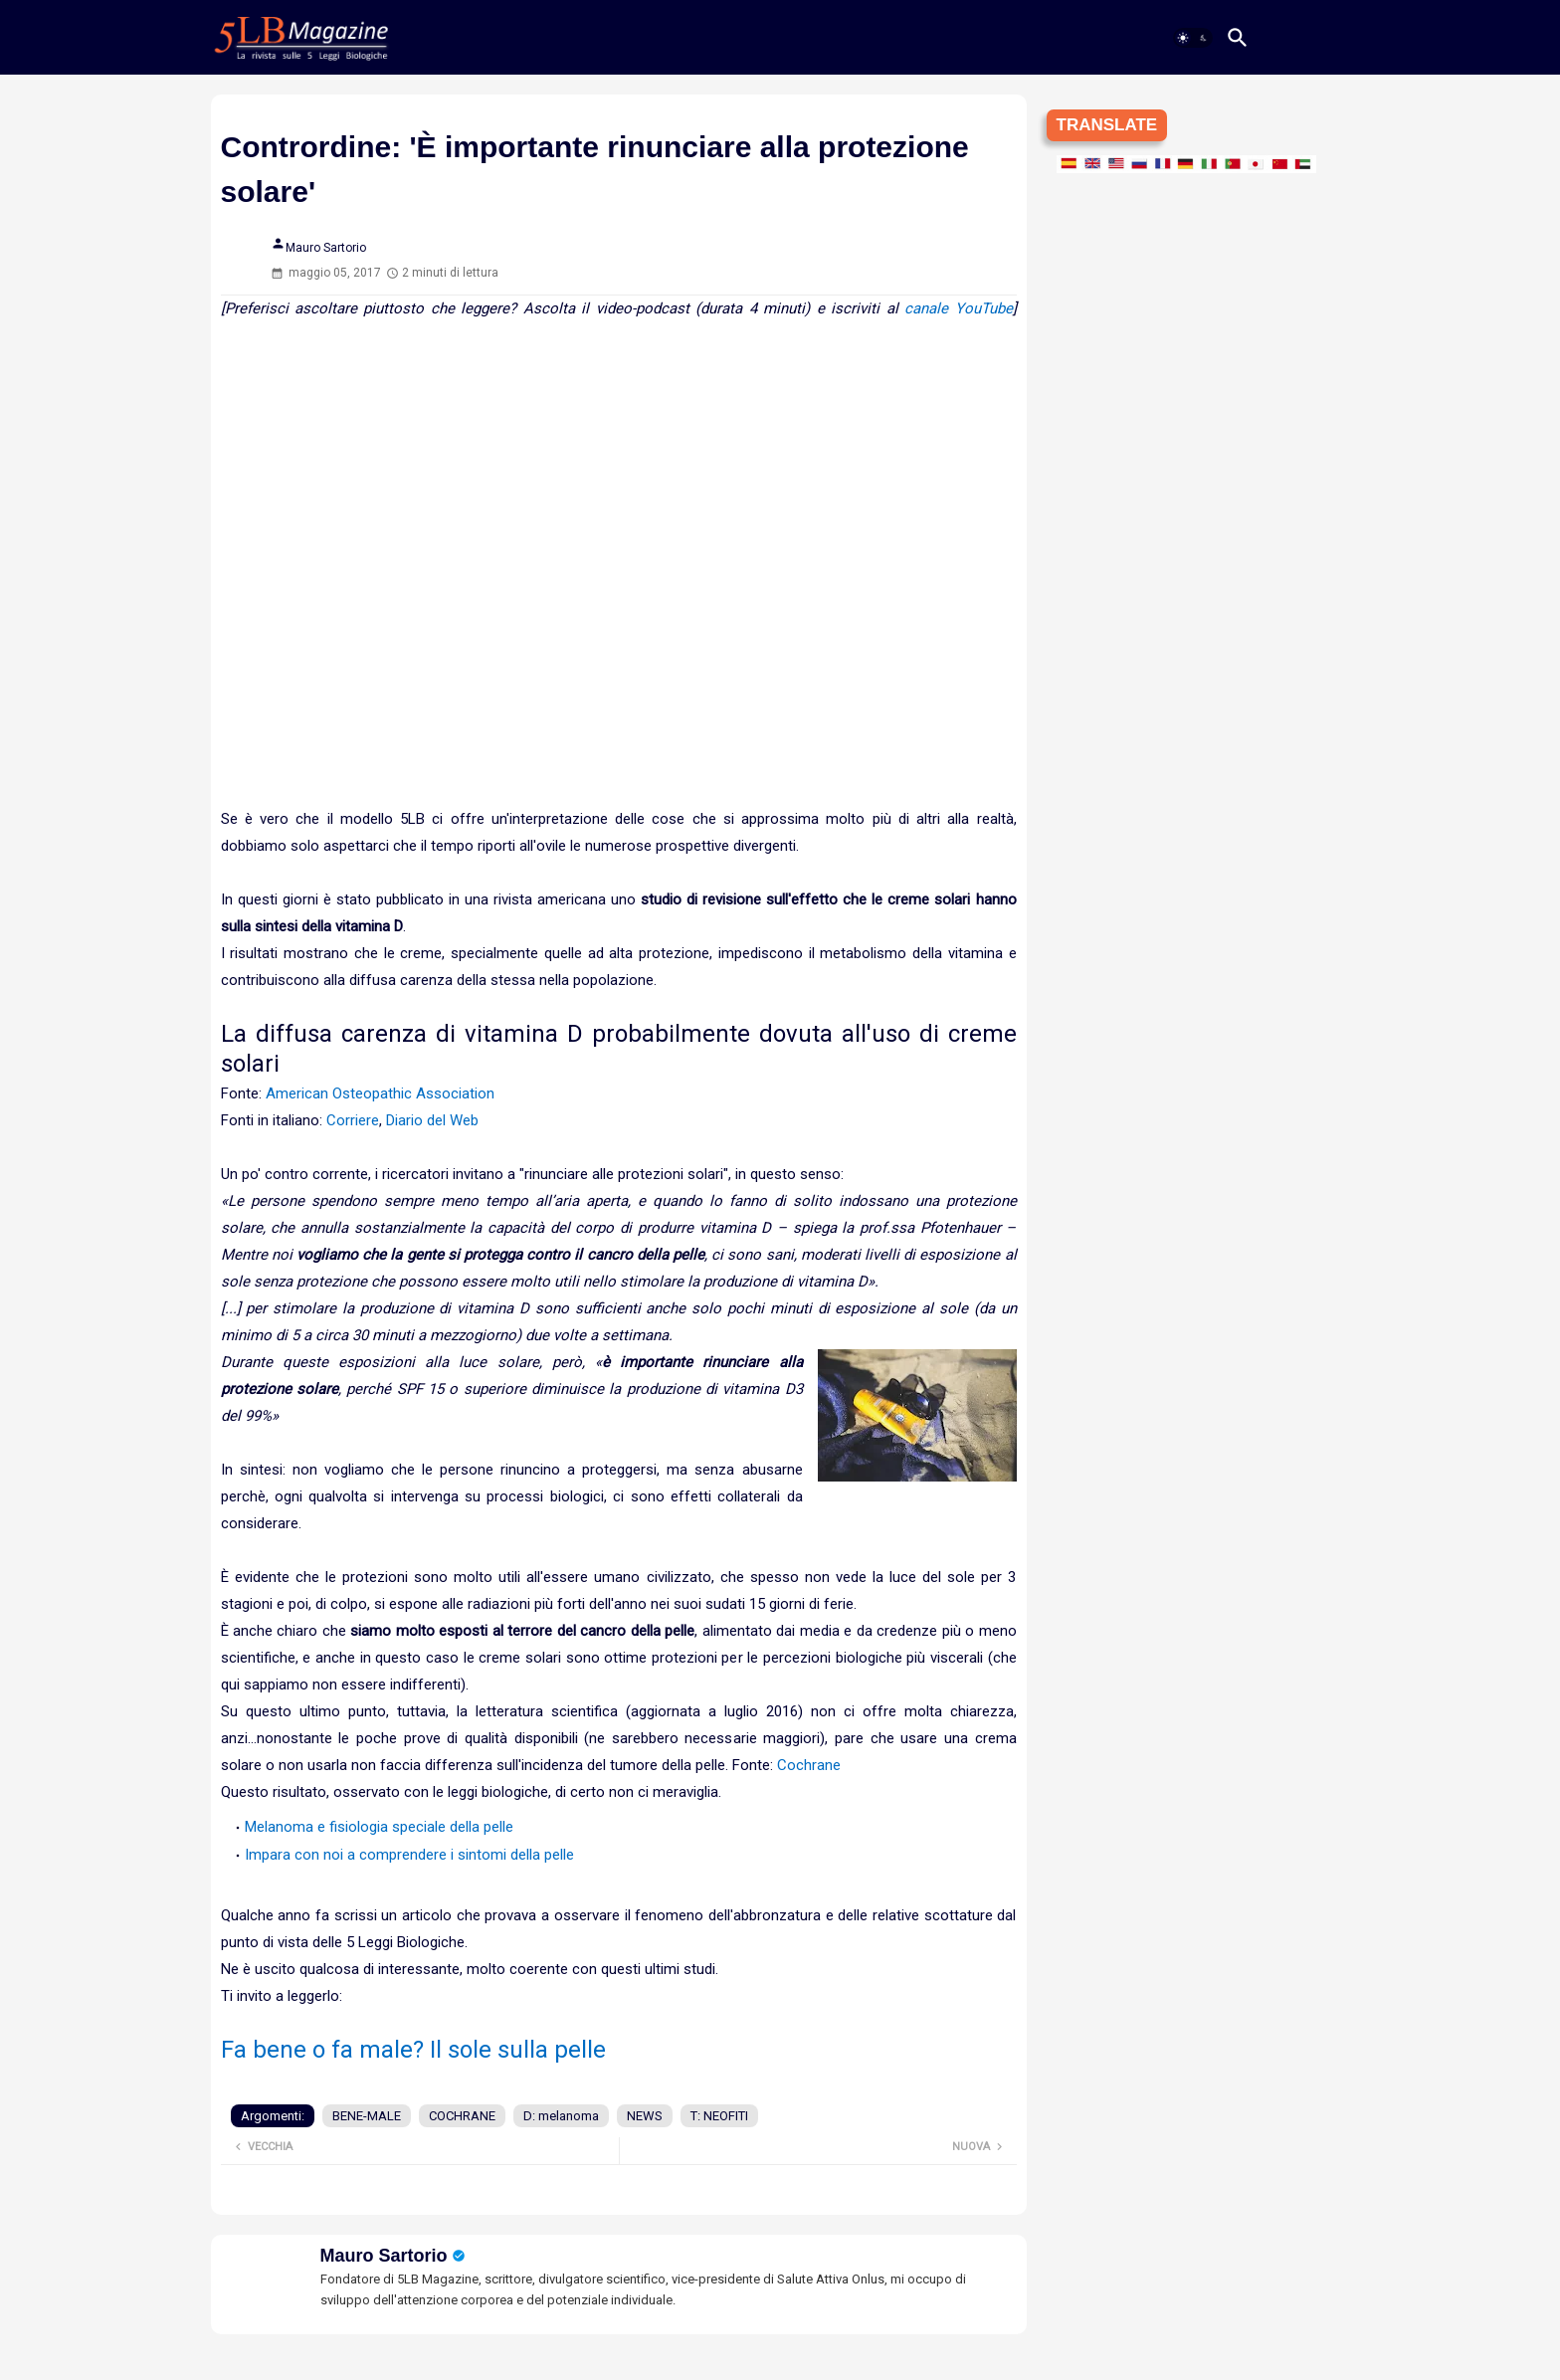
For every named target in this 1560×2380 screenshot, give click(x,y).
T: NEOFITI (719, 2115)
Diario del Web (432, 1120)
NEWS (645, 2115)
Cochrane (809, 1765)
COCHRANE (462, 2115)
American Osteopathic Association (380, 1093)
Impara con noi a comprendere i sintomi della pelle (409, 1855)
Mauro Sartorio (384, 2256)
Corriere (352, 1120)
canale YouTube (958, 308)
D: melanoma (561, 2115)
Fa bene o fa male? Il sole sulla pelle (413, 2050)
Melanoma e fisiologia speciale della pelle (379, 1827)
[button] (1193, 38)
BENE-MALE (366, 2115)
